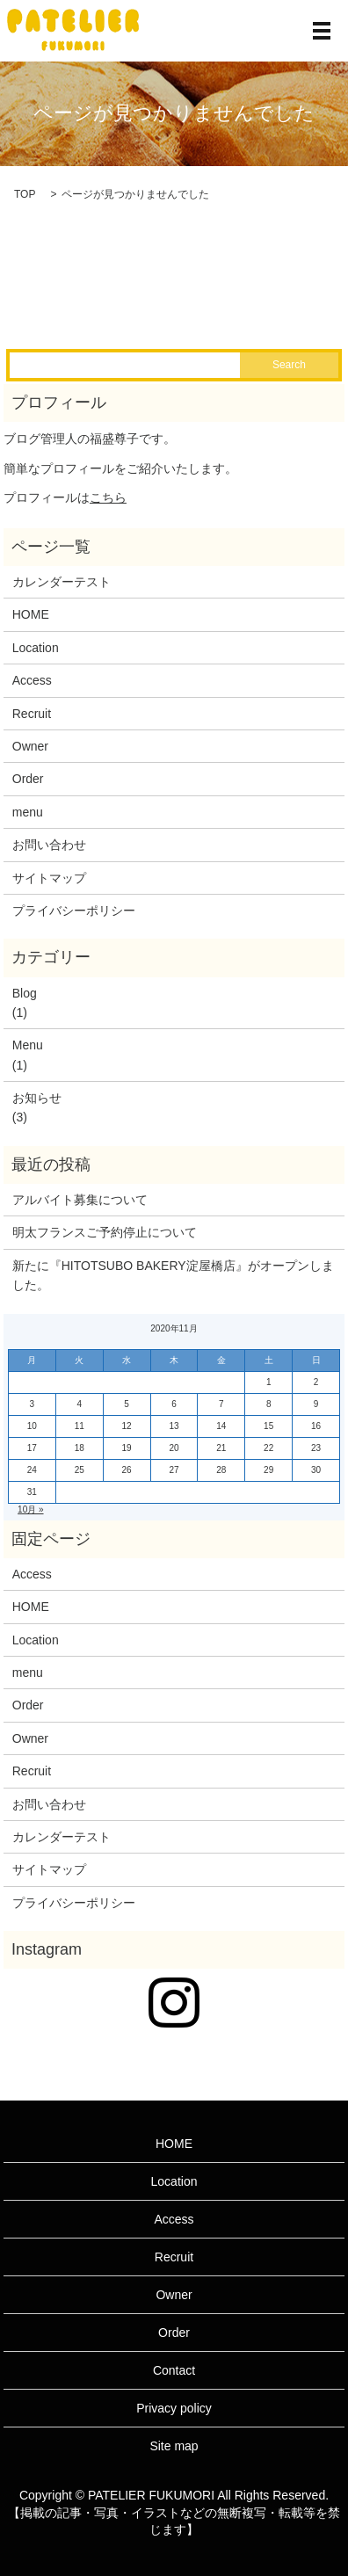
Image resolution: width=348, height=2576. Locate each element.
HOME (30, 614)
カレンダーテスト (61, 582)
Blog (24, 993)
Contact (174, 2370)
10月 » (30, 1509)
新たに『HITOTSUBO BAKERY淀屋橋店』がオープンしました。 (173, 1275)
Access (32, 680)
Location (35, 648)
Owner (30, 746)
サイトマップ (49, 878)
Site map (173, 2446)
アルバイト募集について (80, 1200)
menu (27, 812)
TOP (24, 194)
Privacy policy (174, 2408)
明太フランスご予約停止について (104, 1232)
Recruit (31, 714)
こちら (108, 497)
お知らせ (37, 1098)
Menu (27, 1045)
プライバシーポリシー (73, 910)
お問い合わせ (49, 845)
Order (28, 779)
